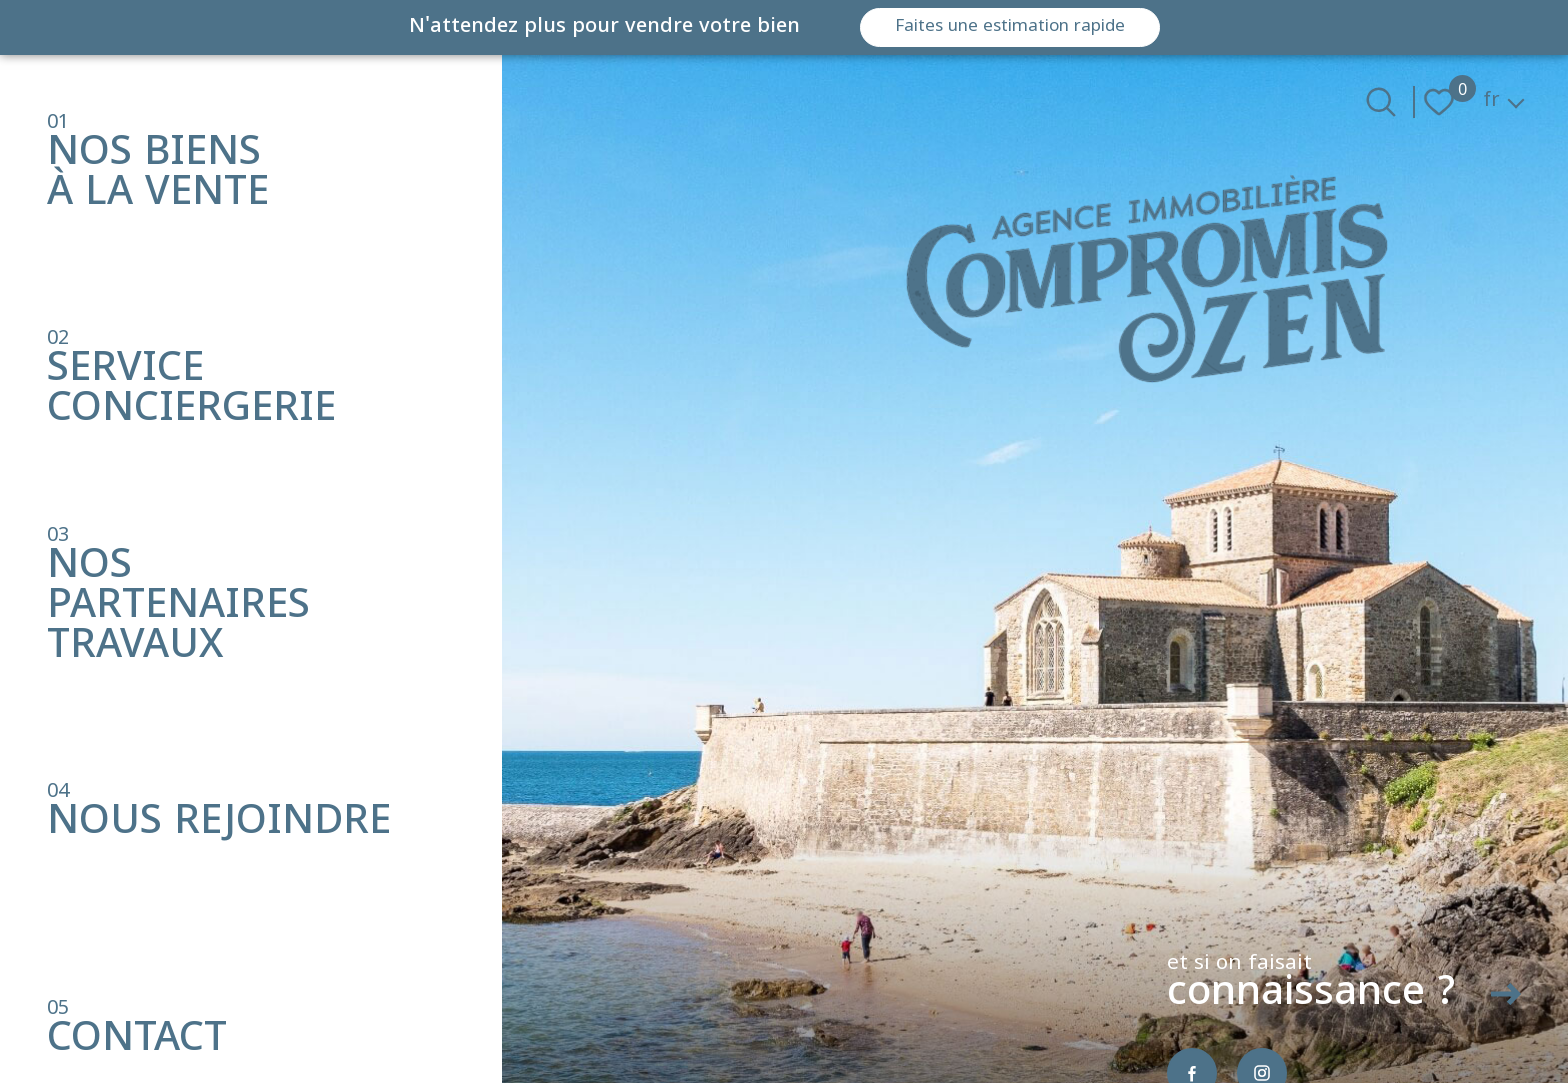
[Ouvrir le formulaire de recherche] (1381, 102)
